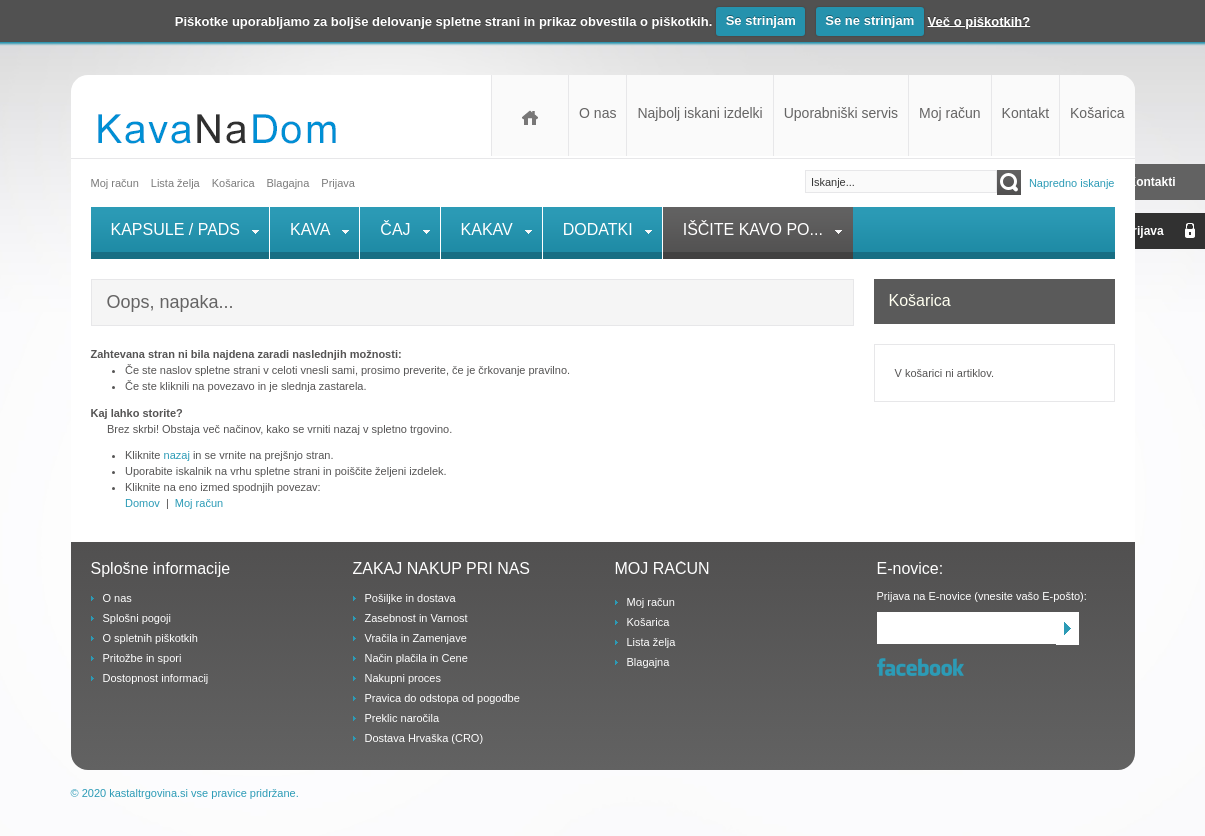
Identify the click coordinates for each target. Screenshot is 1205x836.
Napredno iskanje (1072, 183)
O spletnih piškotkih (150, 638)
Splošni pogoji (137, 618)
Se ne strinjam (869, 20)
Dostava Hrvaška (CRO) (424, 738)
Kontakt (1025, 113)
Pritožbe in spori (142, 658)
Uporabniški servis (841, 113)
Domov (530, 115)
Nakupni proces (403, 678)
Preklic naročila (402, 718)
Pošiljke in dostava (410, 598)
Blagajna (648, 662)
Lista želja (175, 183)
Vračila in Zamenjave (416, 638)
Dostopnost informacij (156, 678)
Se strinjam (761, 20)
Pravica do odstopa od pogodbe (442, 698)
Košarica (1097, 113)
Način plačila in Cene (416, 658)
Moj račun (949, 113)
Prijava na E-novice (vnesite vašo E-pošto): (982, 596)
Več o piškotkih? (979, 20)
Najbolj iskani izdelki (699, 113)
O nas (597, 113)
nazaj (177, 455)
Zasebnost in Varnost (416, 618)
